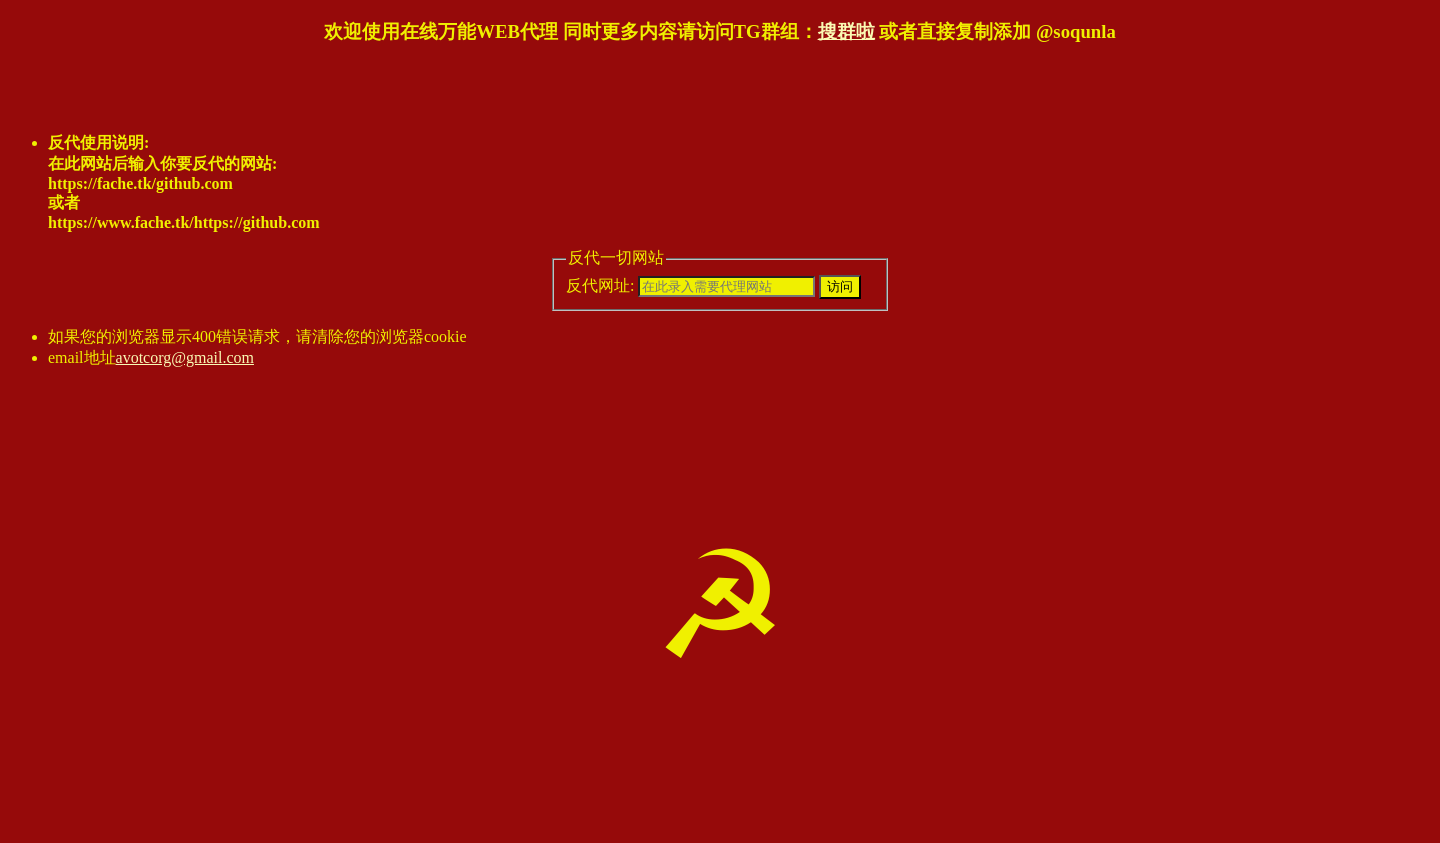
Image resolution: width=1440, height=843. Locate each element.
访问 (840, 286)
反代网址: (690, 285)
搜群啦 (846, 31)
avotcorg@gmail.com (185, 357)
